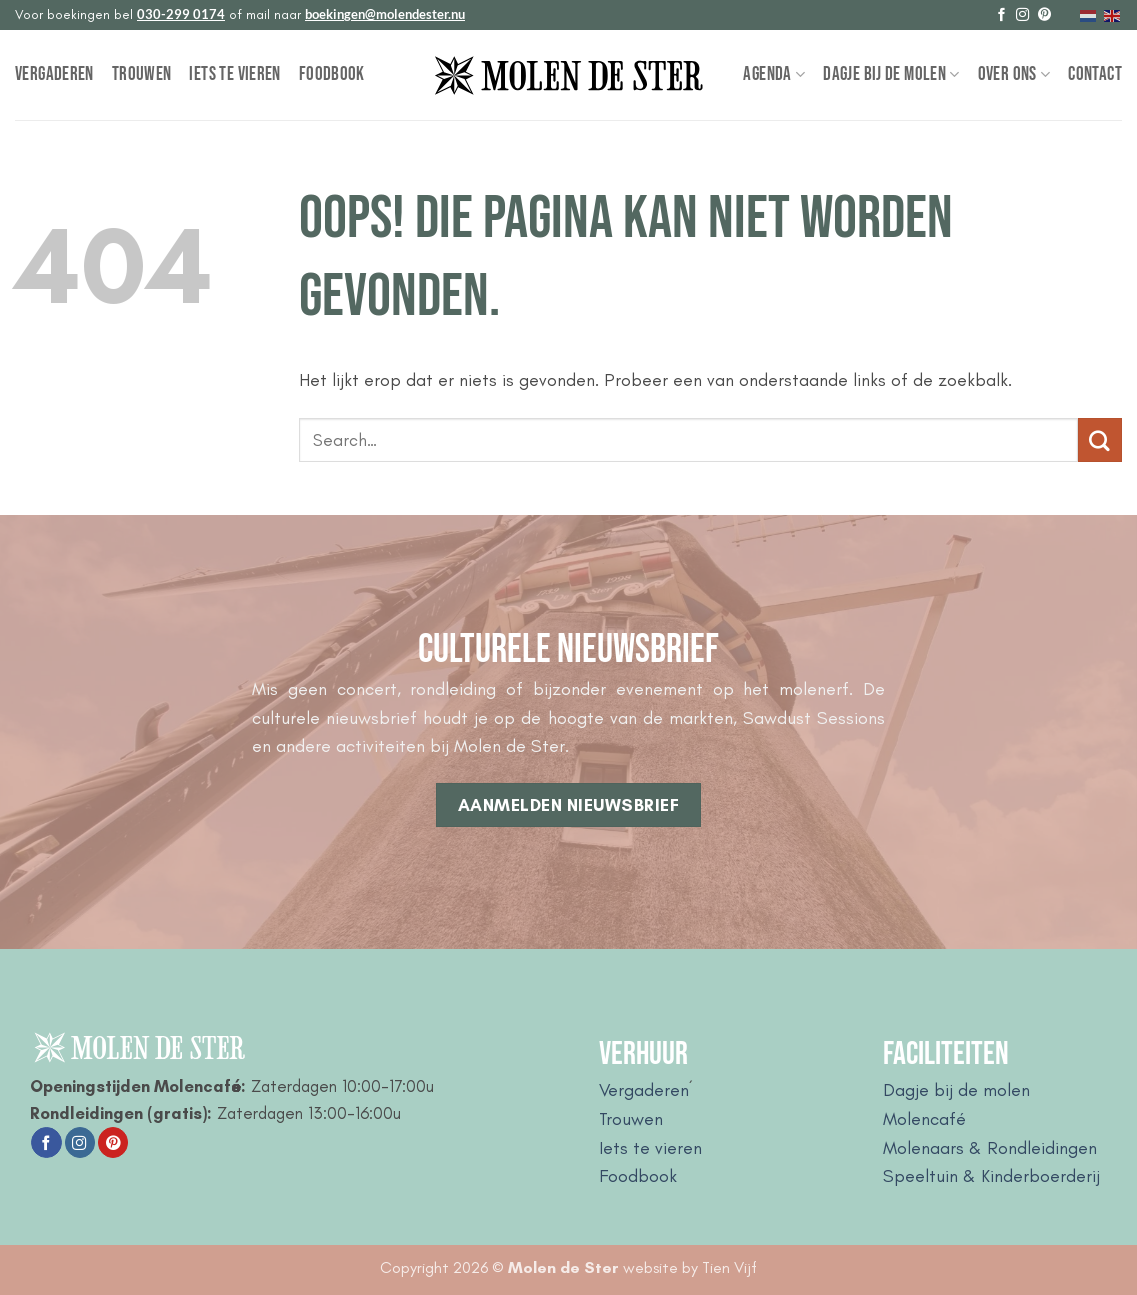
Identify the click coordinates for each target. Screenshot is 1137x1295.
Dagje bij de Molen (891, 74)
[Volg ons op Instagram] (1022, 15)
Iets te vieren (234, 74)
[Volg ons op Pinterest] (1044, 15)
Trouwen (142, 74)
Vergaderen (54, 74)
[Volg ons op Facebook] (1001, 15)
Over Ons (1014, 74)
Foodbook (332, 74)
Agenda (774, 74)
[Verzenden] (1100, 440)
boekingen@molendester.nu (385, 14)
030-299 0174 (181, 14)
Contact (1095, 74)
